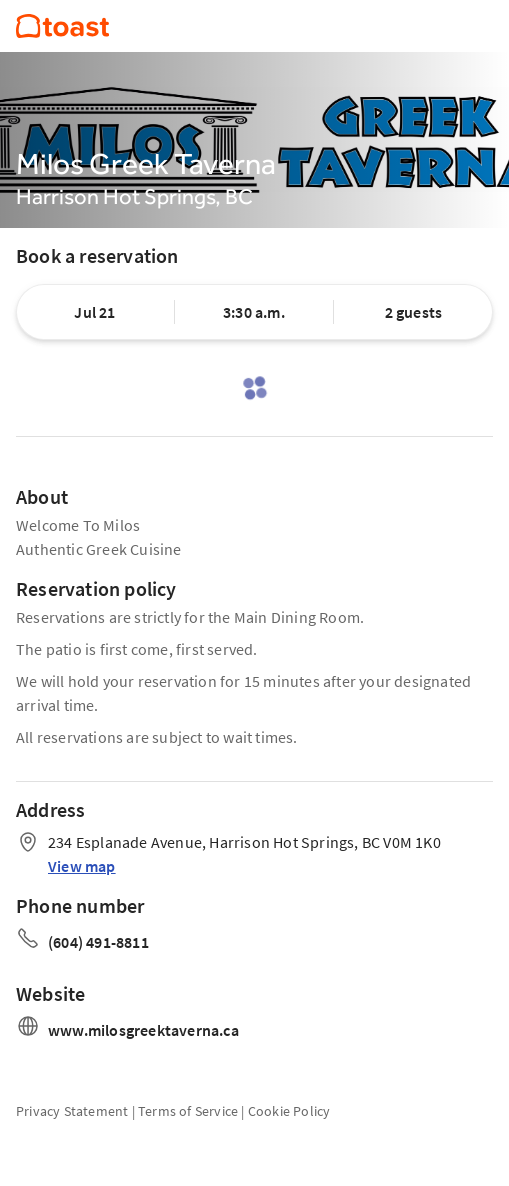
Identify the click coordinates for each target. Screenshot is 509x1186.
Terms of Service (188, 1111)
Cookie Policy (289, 1111)
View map (82, 866)
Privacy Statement (72, 1111)
